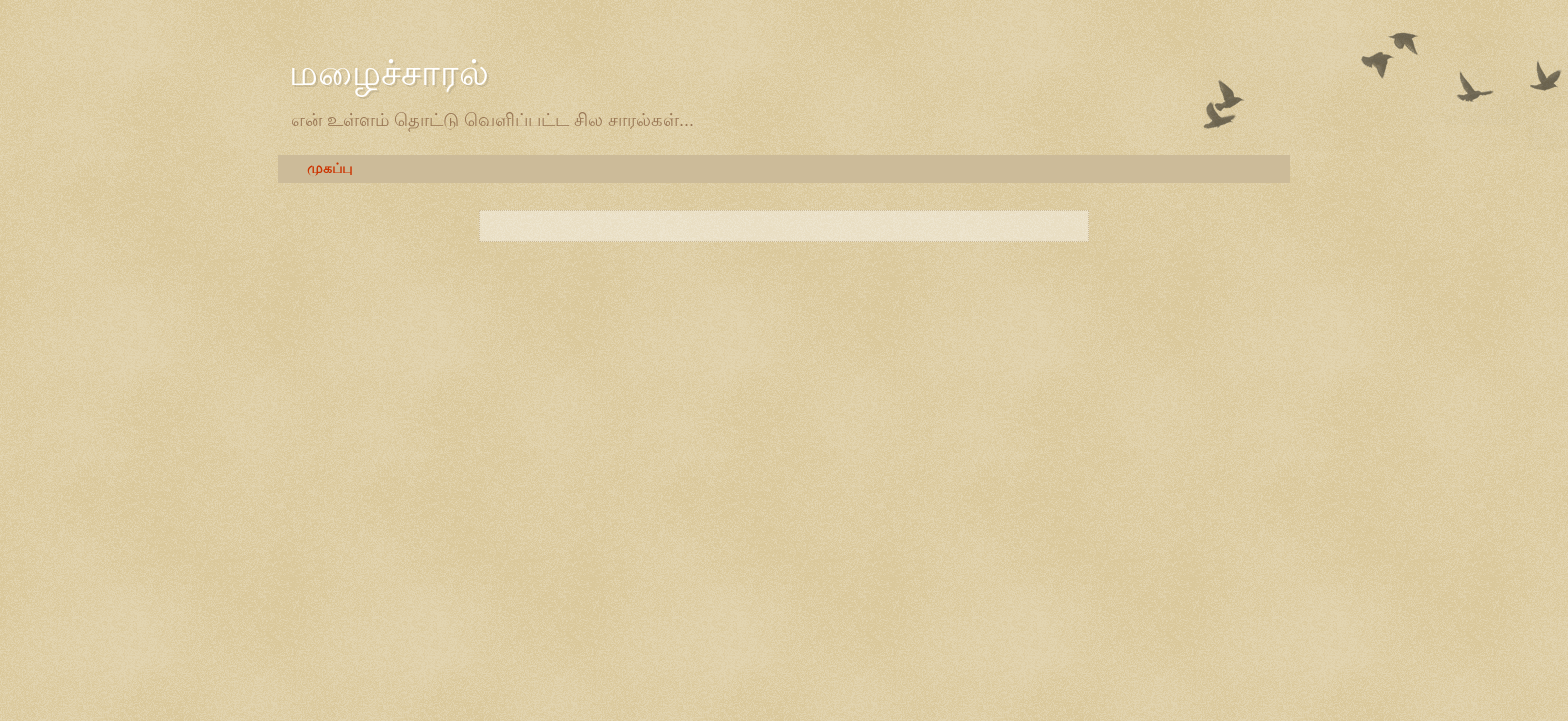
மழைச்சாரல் (389, 73)
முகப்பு (329, 168)
